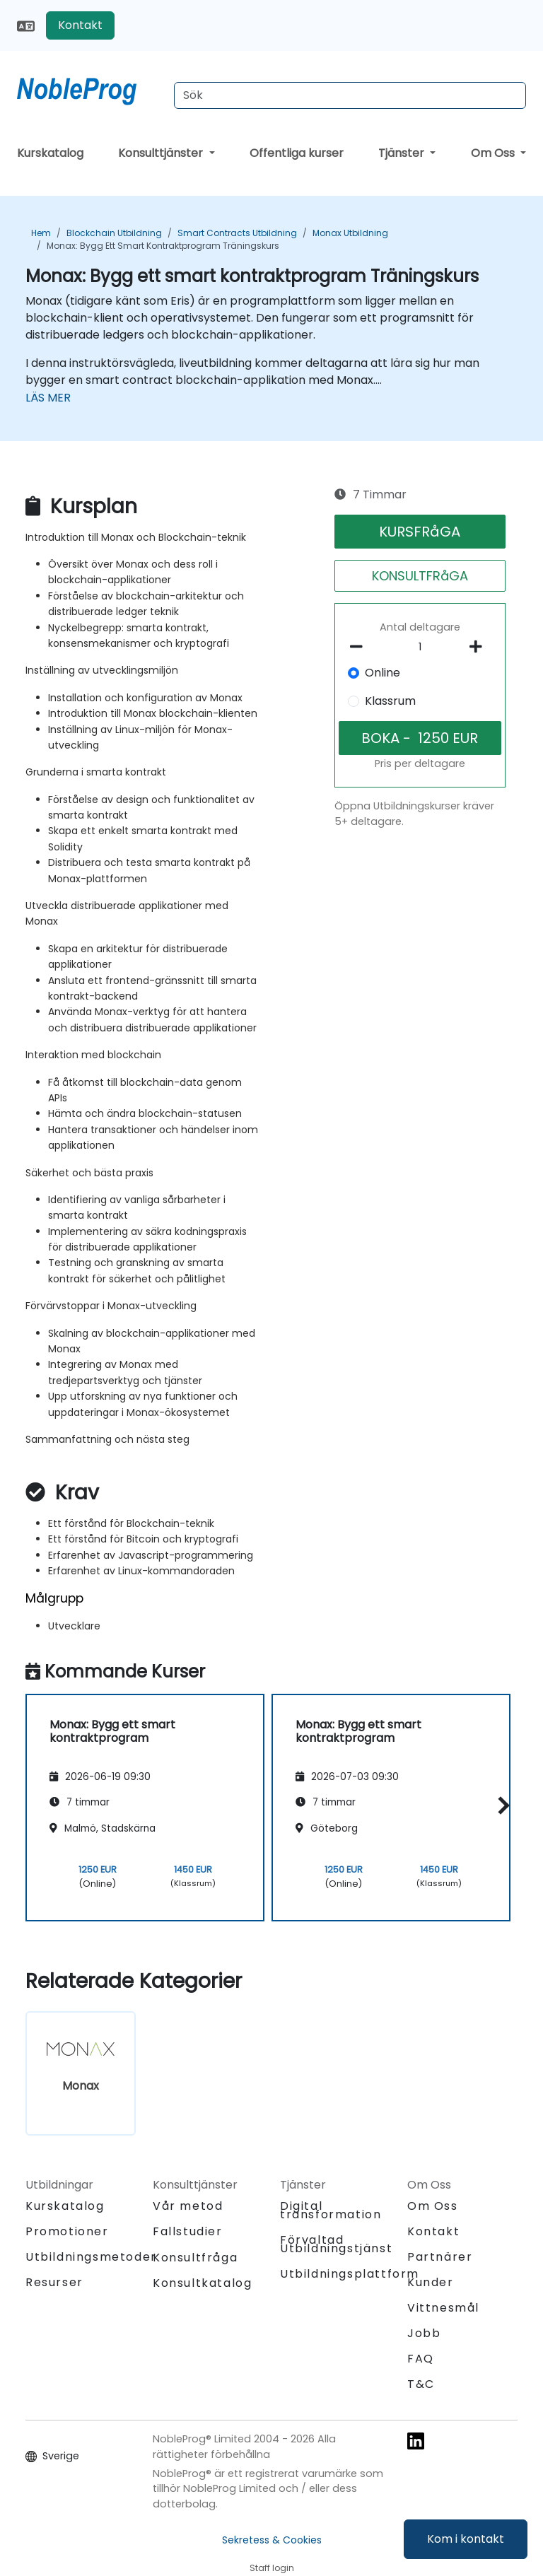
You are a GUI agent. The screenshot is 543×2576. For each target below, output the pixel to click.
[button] (500, 1805)
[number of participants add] (479, 647)
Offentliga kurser (297, 153)
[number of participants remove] (360, 647)
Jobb (423, 2333)
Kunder (430, 2282)
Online (382, 673)
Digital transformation (330, 2210)
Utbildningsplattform (349, 2274)
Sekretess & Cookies (272, 2540)
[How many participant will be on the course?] (420, 648)
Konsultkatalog (202, 2283)
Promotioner (67, 2231)
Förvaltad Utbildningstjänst (336, 2244)
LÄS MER (48, 398)
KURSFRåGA (419, 531)
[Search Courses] (350, 95)
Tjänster (402, 153)
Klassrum (390, 701)
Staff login (272, 2568)
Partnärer (439, 2257)
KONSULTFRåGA (420, 576)
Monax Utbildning (350, 233)
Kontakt (80, 25)
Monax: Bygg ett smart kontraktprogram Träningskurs (163, 246)
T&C (421, 2384)
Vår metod (188, 2206)
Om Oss (494, 153)
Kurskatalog (50, 153)
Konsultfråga (195, 2258)
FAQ (420, 2358)
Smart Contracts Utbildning (237, 233)
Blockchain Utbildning (114, 233)
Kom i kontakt (465, 2539)
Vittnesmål (443, 2308)
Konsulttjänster (162, 153)
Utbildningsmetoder (91, 2257)
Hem (41, 233)
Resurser (54, 2282)
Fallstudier (188, 2231)
